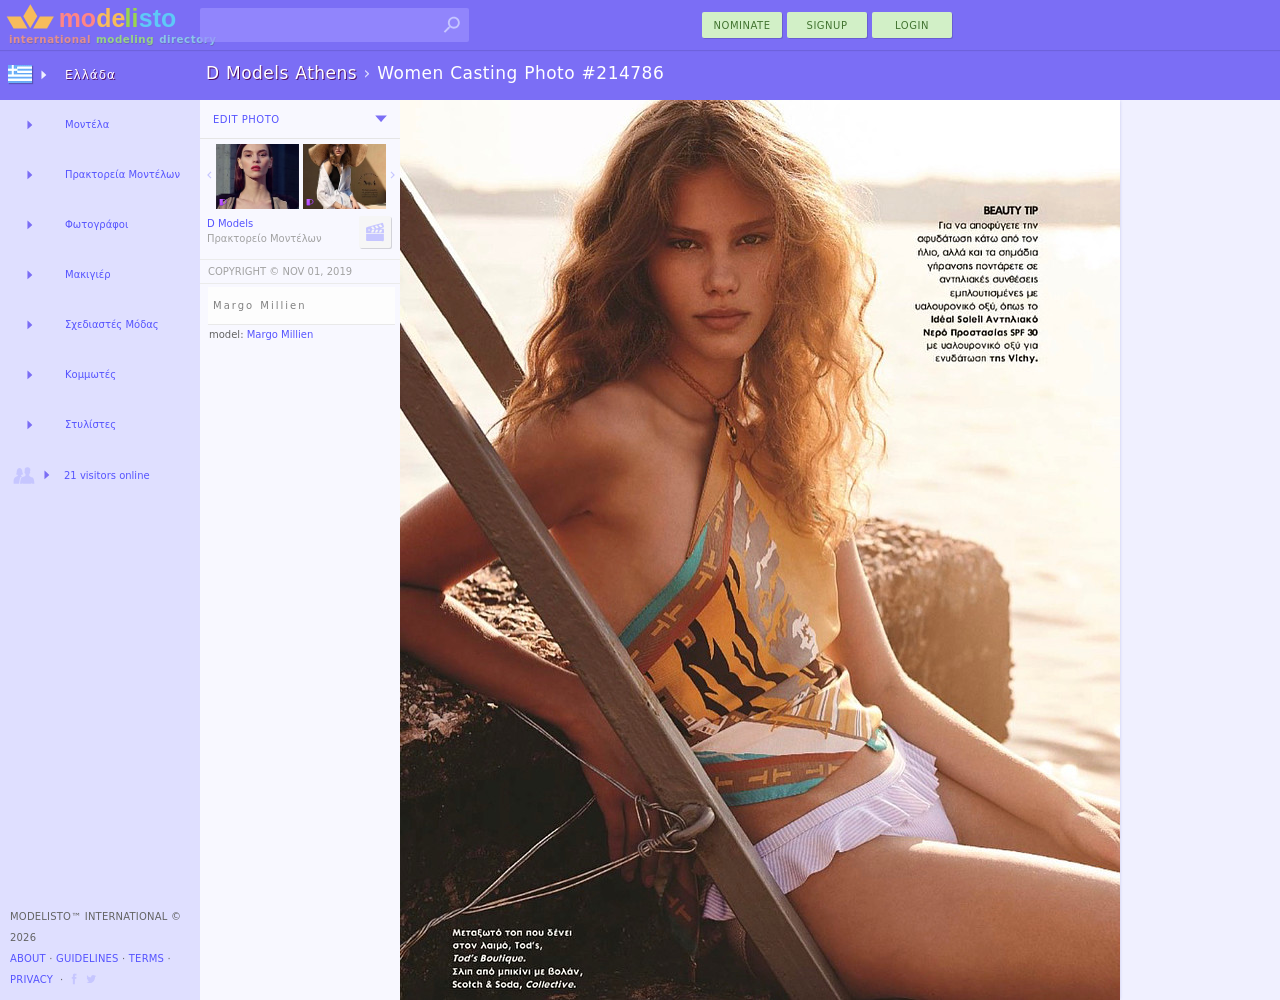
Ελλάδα (90, 75)
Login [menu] (912, 25)
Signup (827, 25)
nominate (742, 25)
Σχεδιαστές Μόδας (112, 324)
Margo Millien (280, 334)
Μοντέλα (87, 124)
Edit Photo (246, 119)
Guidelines (87, 958)
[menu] (381, 119)
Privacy (31, 979)
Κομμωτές (90, 374)
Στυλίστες (90, 424)
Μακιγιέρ (88, 274)
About (28, 958)
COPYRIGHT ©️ (243, 271)
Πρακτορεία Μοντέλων (122, 174)
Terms (146, 958)
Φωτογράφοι (96, 224)
